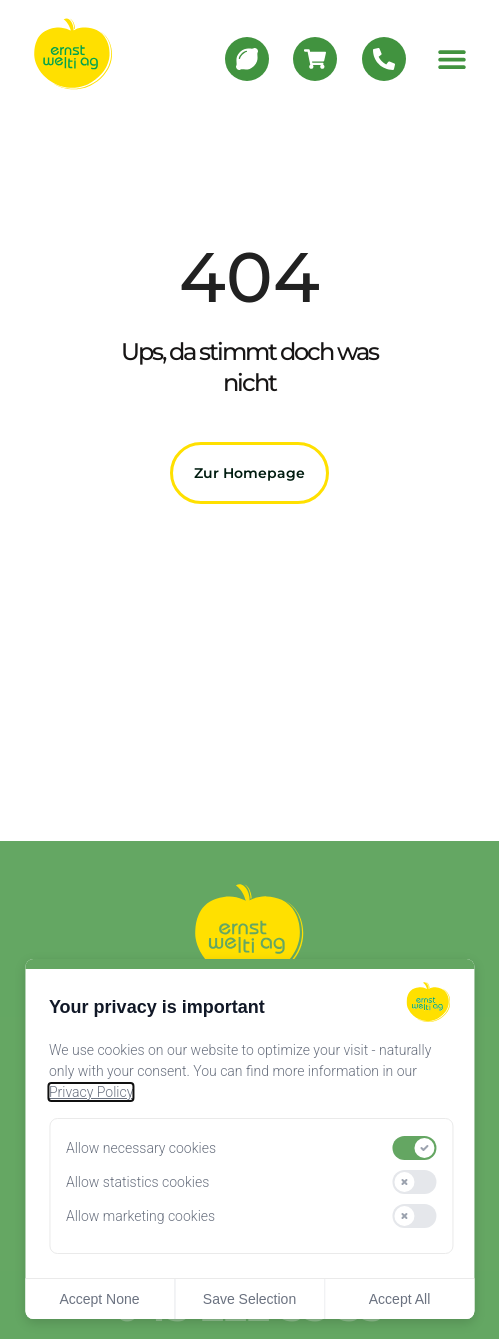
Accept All (399, 1299)
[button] (451, 58)
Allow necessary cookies (141, 1148)
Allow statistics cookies (137, 1182)
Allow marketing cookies (140, 1216)
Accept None (99, 1299)
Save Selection (249, 1299)
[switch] (414, 1148)
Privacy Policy (91, 1092)
